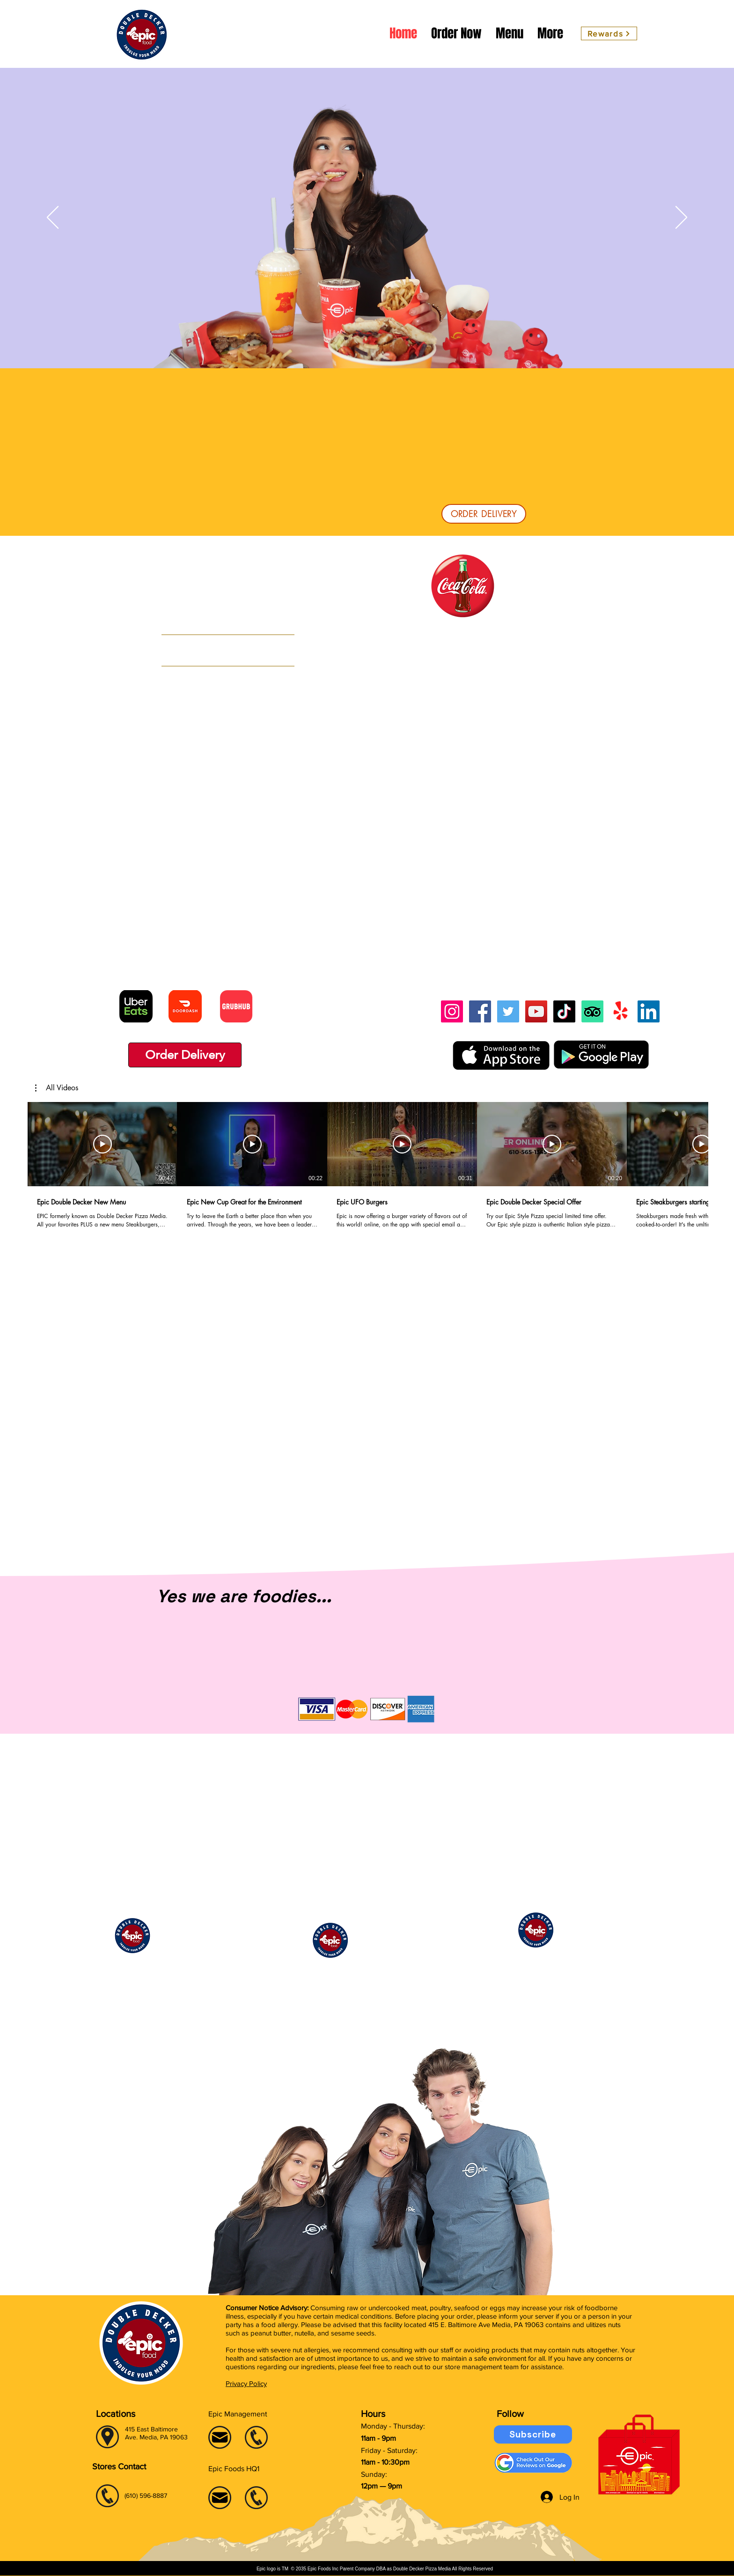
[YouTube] (536, 1011)
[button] (56, 1088)
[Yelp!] (620, 1011)
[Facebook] (480, 1011)
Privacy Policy (246, 2383)
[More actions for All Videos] (56, 1088)
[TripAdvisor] (592, 1011)
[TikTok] (564, 1011)
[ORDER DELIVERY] (483, 514)
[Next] (681, 218)
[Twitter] (508, 1011)
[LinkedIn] (649, 1011)
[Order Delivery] (185, 1055)
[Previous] (53, 218)
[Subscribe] (533, 2434)
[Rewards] (609, 33)
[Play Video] (102, 1144)
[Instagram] (452, 1011)
